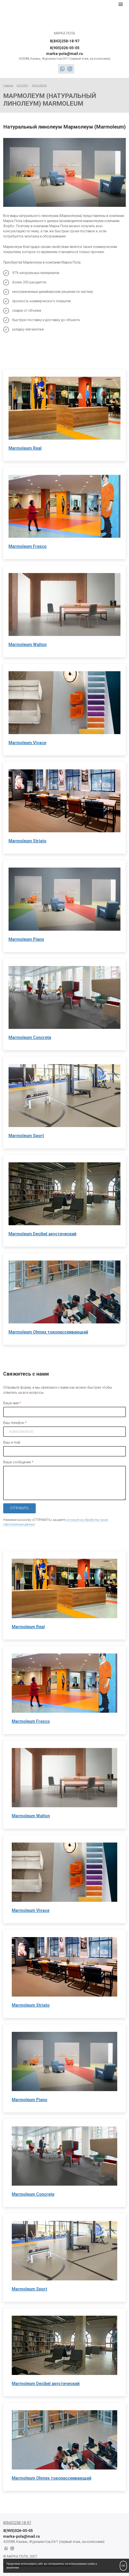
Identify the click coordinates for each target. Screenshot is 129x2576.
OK (123, 2565)
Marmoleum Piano (26, 939)
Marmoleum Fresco (28, 546)
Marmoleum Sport (26, 1135)
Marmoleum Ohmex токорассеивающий (48, 1332)
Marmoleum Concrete (30, 1037)
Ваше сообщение (17, 1462)
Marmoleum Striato (27, 840)
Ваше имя (11, 1403)
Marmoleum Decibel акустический (42, 1233)
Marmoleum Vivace (27, 742)
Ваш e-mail (11, 1442)
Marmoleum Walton (28, 644)
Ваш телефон (13, 1423)
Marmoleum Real (25, 448)
